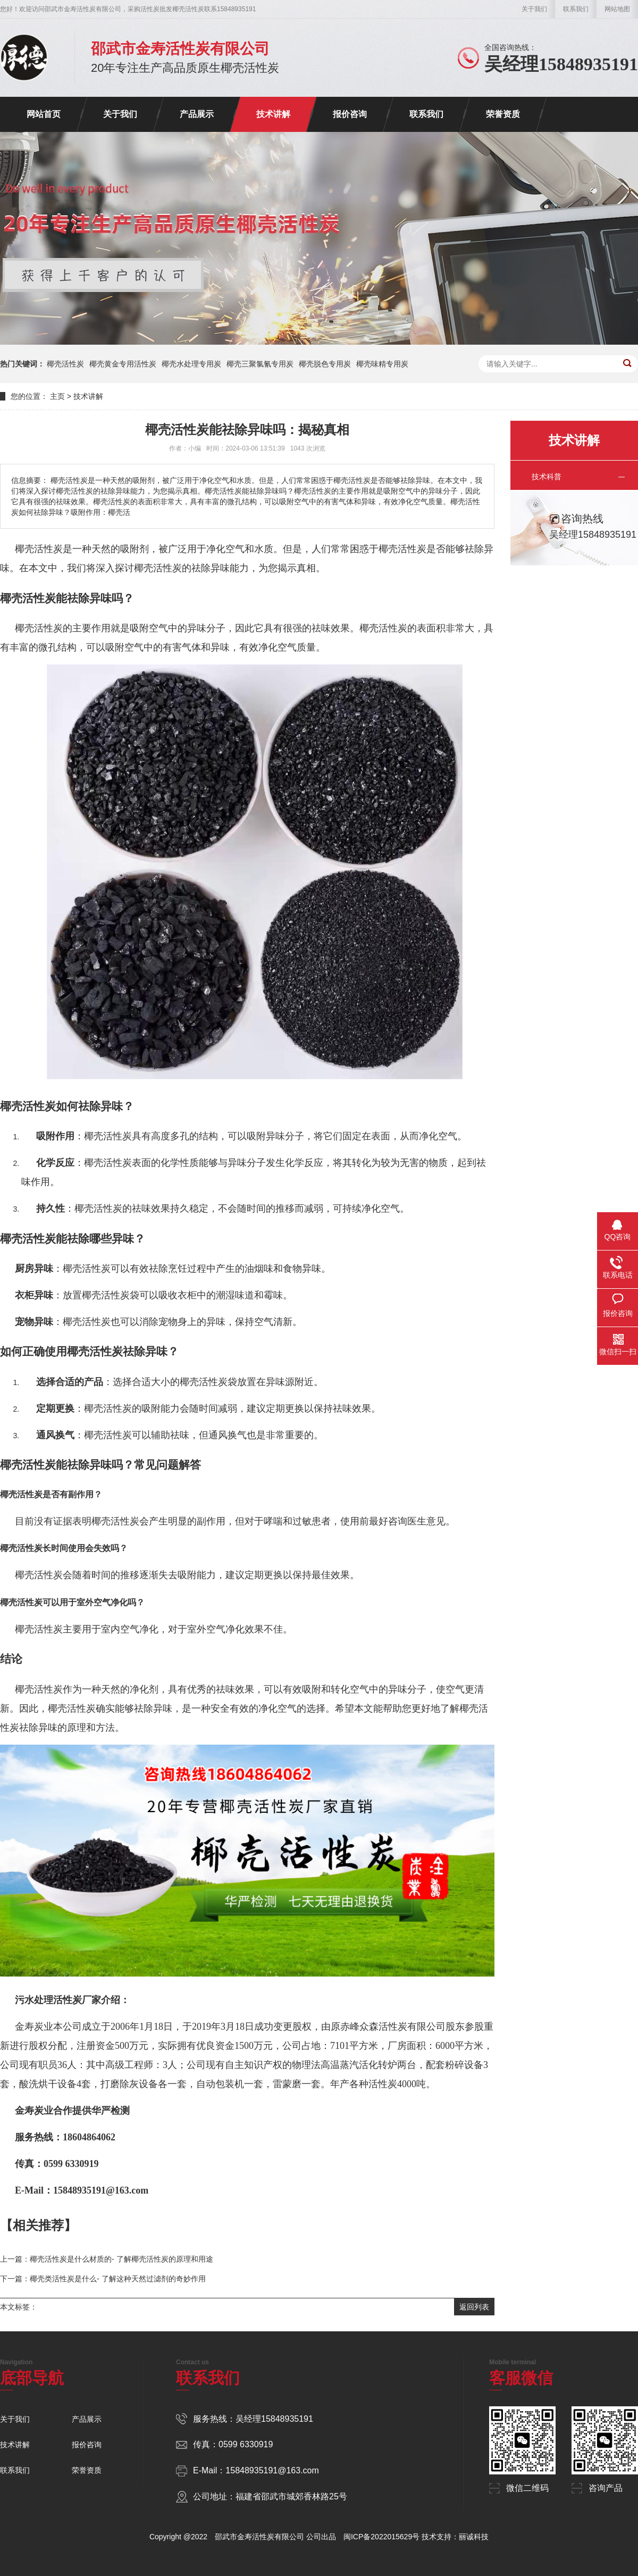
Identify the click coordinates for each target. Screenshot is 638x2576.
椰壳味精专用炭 (382, 364)
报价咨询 (350, 114)
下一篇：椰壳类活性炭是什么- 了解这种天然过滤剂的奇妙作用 (103, 2278)
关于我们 (534, 9)
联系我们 (576, 9)
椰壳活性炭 (65, 364)
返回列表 (474, 2307)
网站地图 (617, 9)
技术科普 (546, 476)
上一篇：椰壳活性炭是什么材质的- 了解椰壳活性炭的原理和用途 (106, 2259)
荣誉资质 (503, 114)
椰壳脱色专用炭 (325, 364)
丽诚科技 (474, 2536)
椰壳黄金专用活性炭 (122, 364)
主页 (57, 396)
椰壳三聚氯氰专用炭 (259, 364)
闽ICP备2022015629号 (381, 2536)
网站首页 (44, 114)
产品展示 (197, 114)
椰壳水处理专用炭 (191, 364)
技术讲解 (273, 114)
